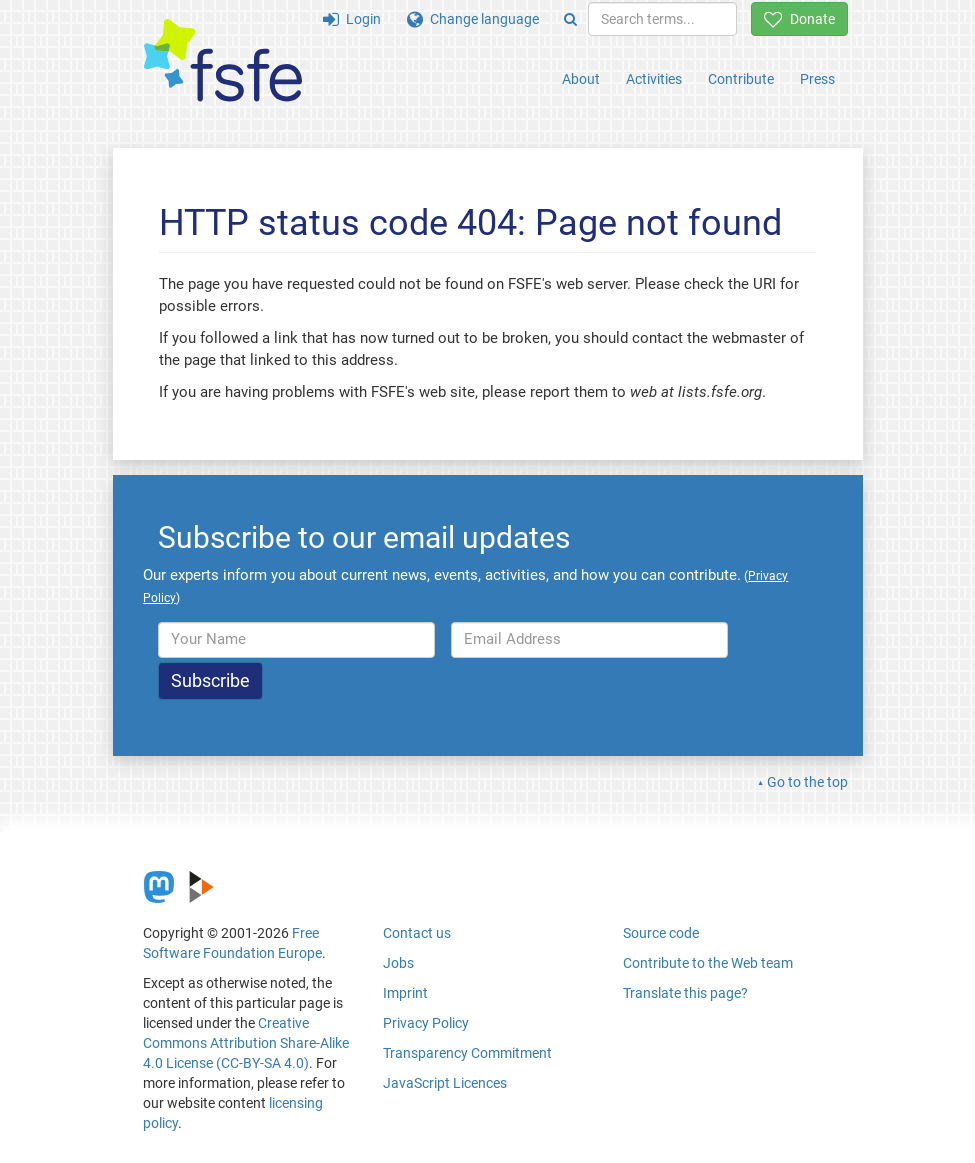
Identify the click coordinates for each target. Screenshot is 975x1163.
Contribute (741, 79)
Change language (473, 19)
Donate (799, 19)
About (581, 79)
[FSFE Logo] (223, 61)
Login (352, 19)
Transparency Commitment (467, 1053)
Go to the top (807, 782)
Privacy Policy (426, 1023)
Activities (654, 79)
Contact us (417, 933)
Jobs (398, 963)
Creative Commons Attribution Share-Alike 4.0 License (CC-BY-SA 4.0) (246, 1043)
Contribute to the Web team (708, 963)
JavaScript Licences (445, 1083)
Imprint (405, 993)
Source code (661, 933)
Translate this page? (685, 993)
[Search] (570, 19)
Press (817, 79)
